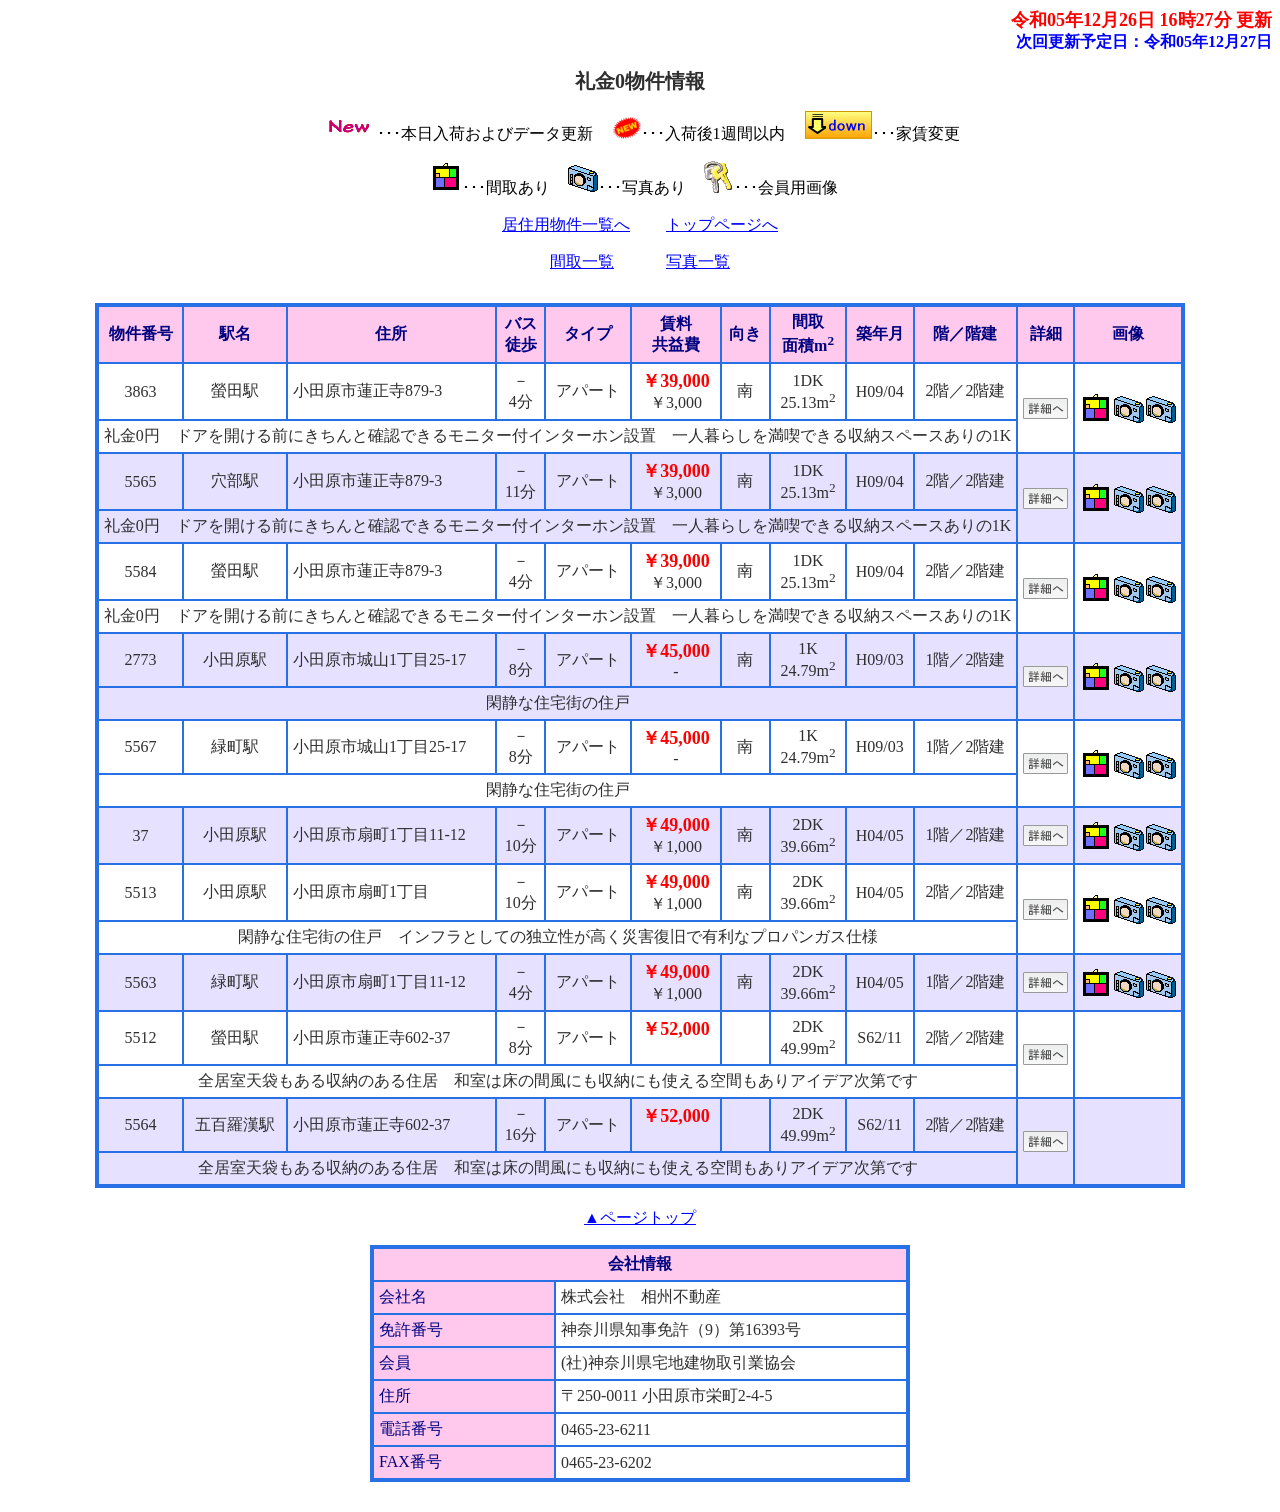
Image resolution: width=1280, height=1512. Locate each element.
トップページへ (722, 224)
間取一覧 (582, 261)
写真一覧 (698, 261)
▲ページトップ (640, 1217)
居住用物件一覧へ (566, 224)
